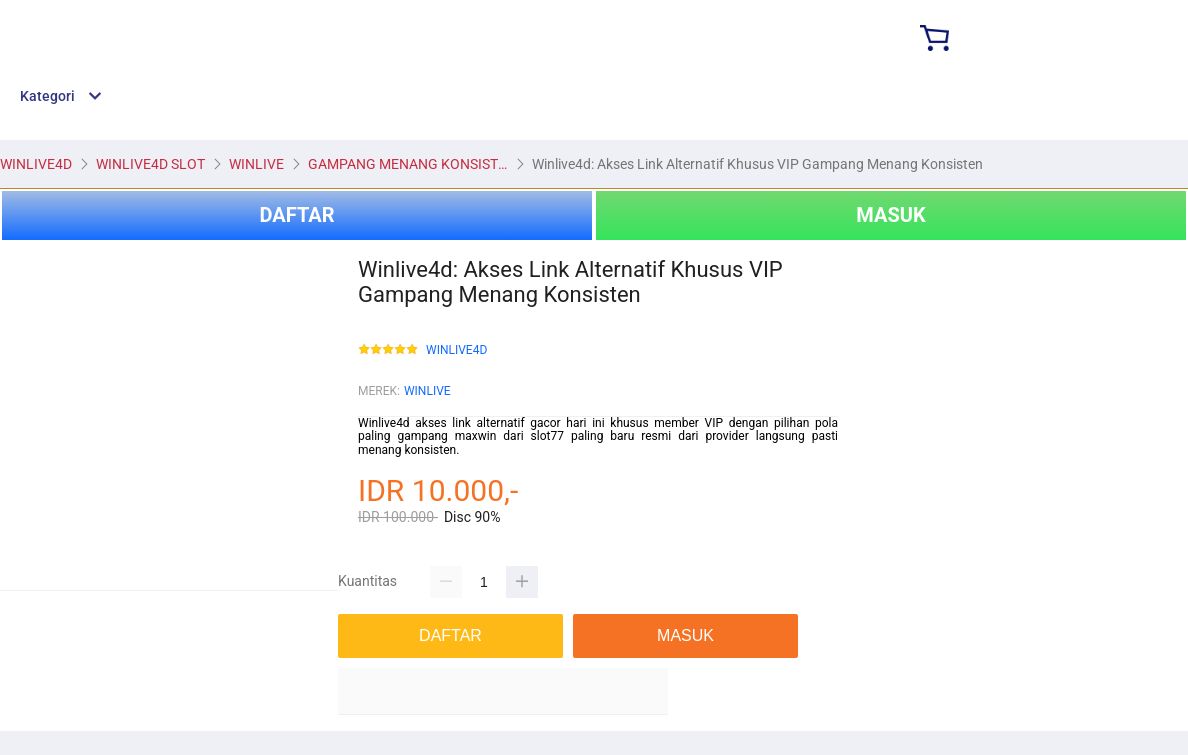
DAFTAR (296, 215)
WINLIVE (427, 391)
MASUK (890, 215)
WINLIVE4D (456, 350)
